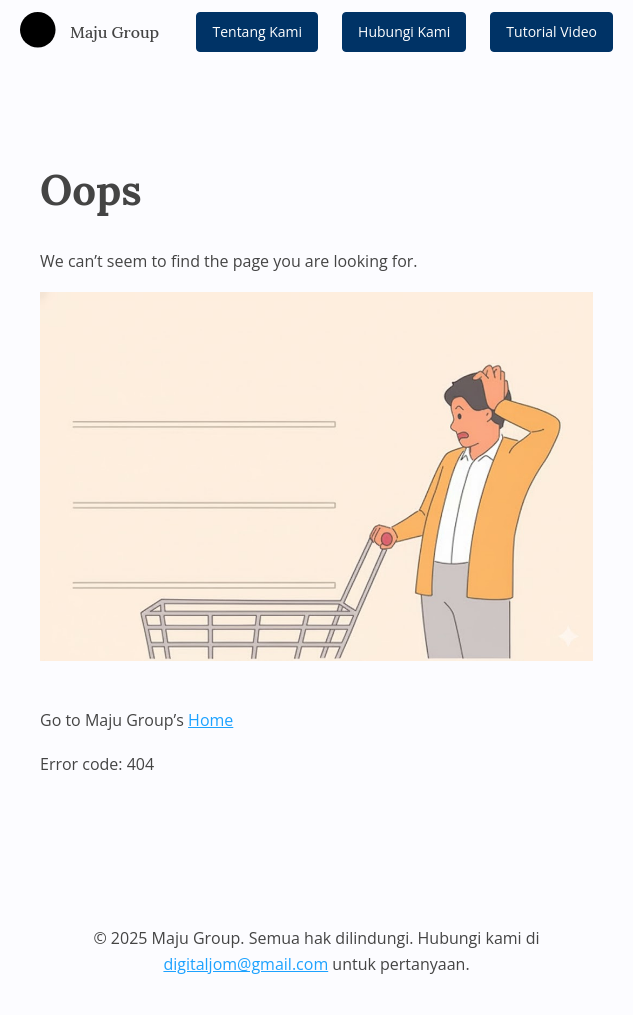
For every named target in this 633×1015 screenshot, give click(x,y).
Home (210, 720)
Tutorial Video (551, 31)
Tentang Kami (257, 31)
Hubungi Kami (404, 31)
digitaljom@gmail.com (245, 964)
